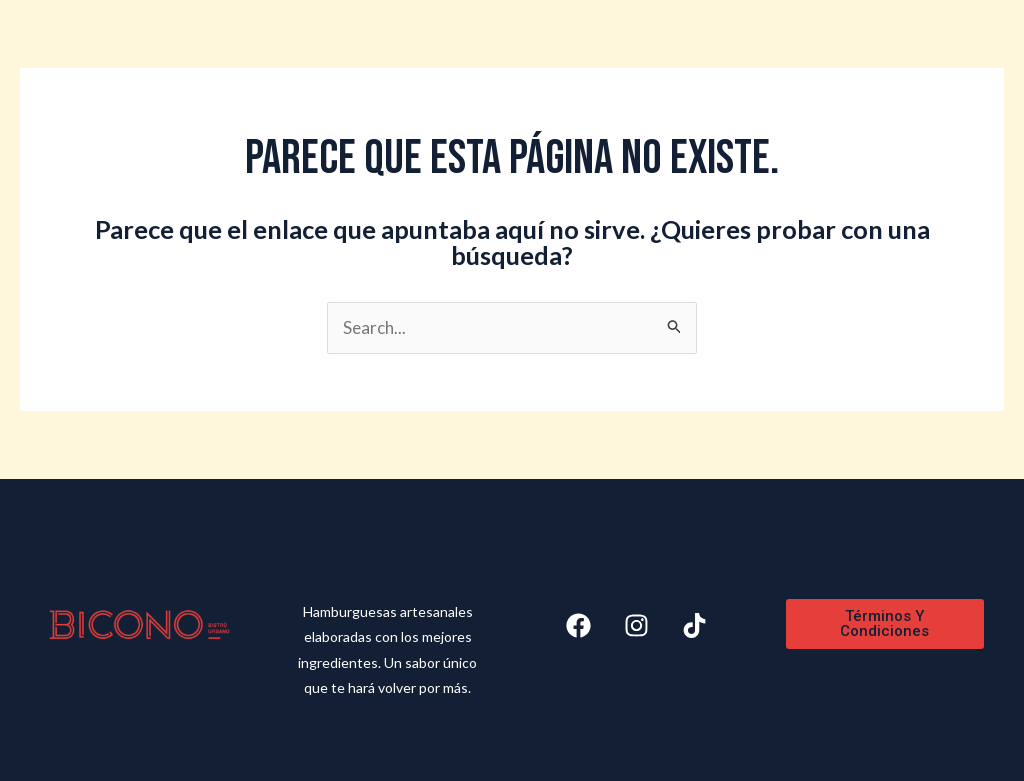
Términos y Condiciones (884, 623)
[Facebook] (578, 625)
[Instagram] (636, 625)
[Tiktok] (694, 625)
